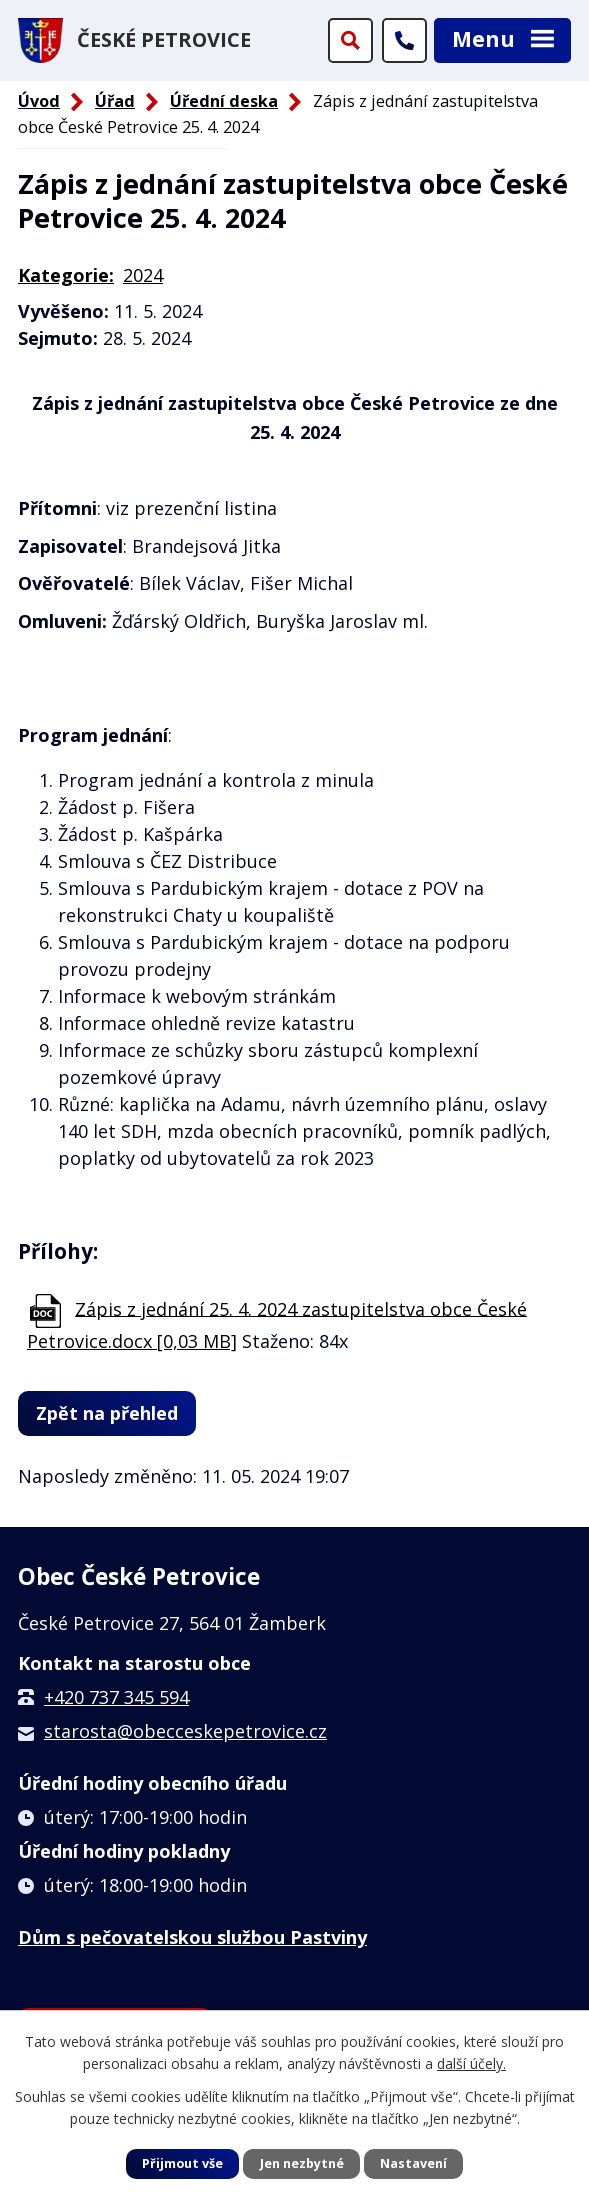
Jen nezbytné (302, 2163)
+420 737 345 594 (116, 1697)
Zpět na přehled (107, 1413)
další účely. (471, 2063)
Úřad (115, 101)
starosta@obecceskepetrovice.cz (185, 1731)
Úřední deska (224, 101)
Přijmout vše (182, 2163)
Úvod (39, 101)
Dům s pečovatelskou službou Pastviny (192, 1937)
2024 (143, 275)
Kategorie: (66, 275)
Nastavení (413, 2163)
